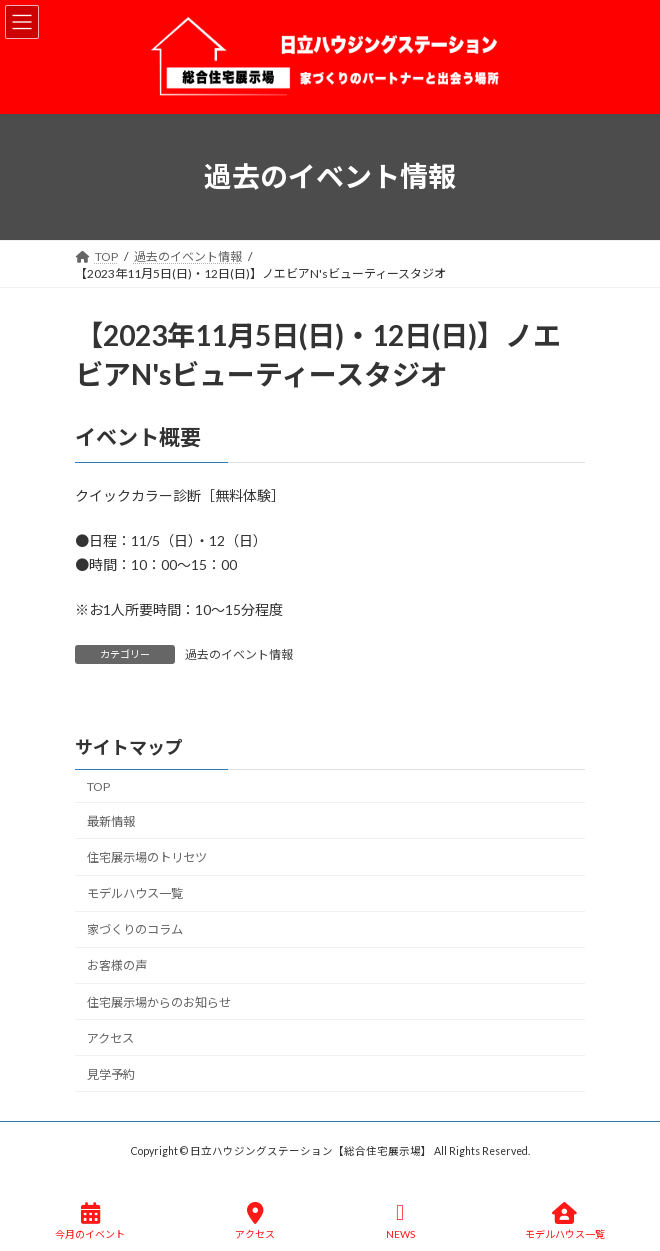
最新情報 (111, 821)
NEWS (400, 1221)
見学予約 (111, 1074)
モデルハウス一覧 (135, 893)
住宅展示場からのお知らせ (159, 1002)
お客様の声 (117, 966)
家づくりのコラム (135, 930)
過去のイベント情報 (239, 654)
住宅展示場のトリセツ (147, 857)
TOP (98, 786)
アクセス (110, 1038)
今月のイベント (90, 1221)
